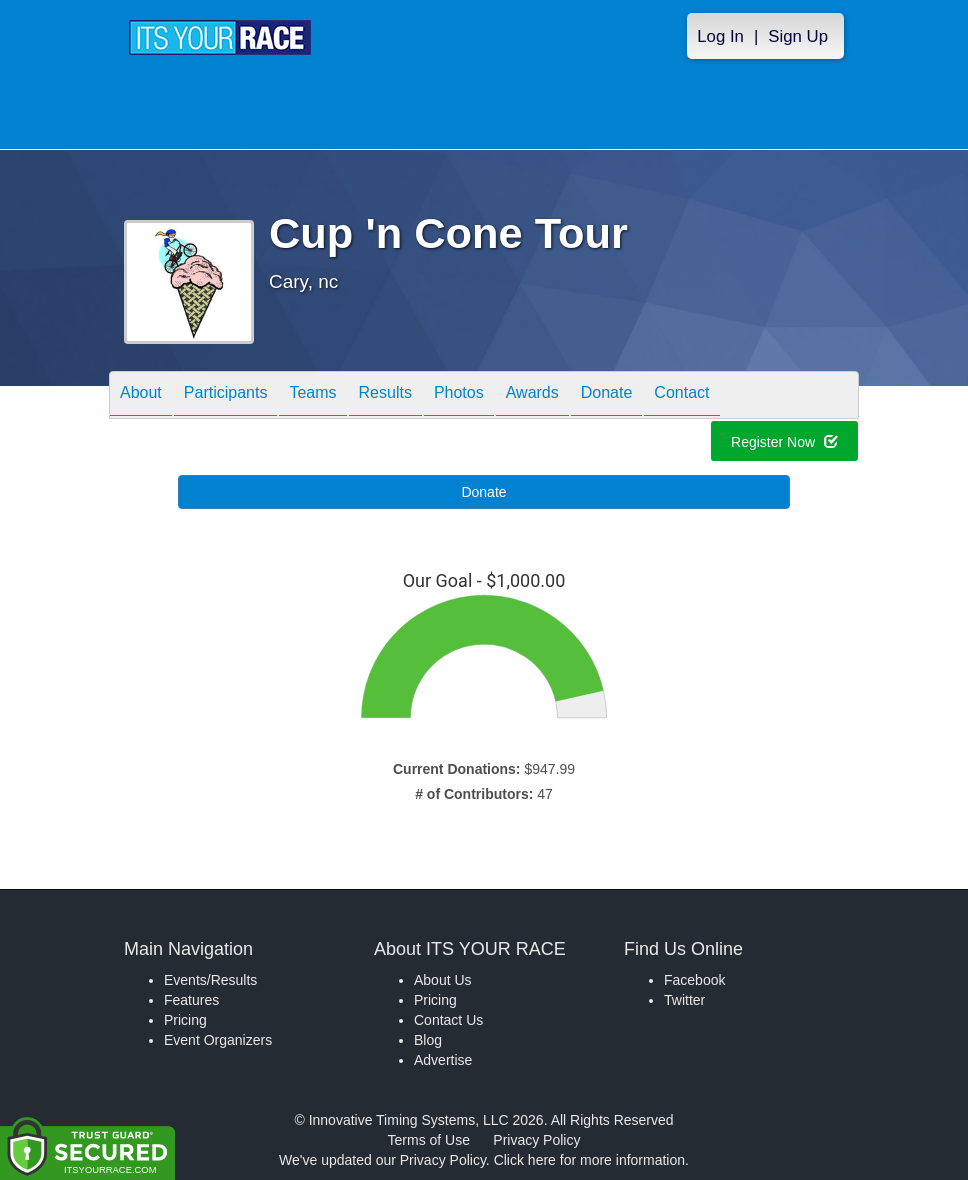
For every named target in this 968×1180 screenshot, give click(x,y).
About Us (443, 980)
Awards (532, 396)
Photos (459, 396)
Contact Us (448, 1020)
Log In (720, 36)
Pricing (185, 1020)
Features (191, 1000)
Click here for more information (589, 1160)
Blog (428, 1040)
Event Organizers (218, 1040)
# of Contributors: (474, 794)
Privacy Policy (536, 1140)
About (141, 396)
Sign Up (798, 36)
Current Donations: (457, 769)
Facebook (694, 980)
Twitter (684, 1000)
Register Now (784, 445)
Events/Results (210, 980)
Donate (607, 396)
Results (385, 396)
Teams (312, 396)
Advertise (443, 1060)
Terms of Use (429, 1140)
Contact (681, 396)
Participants (226, 396)
